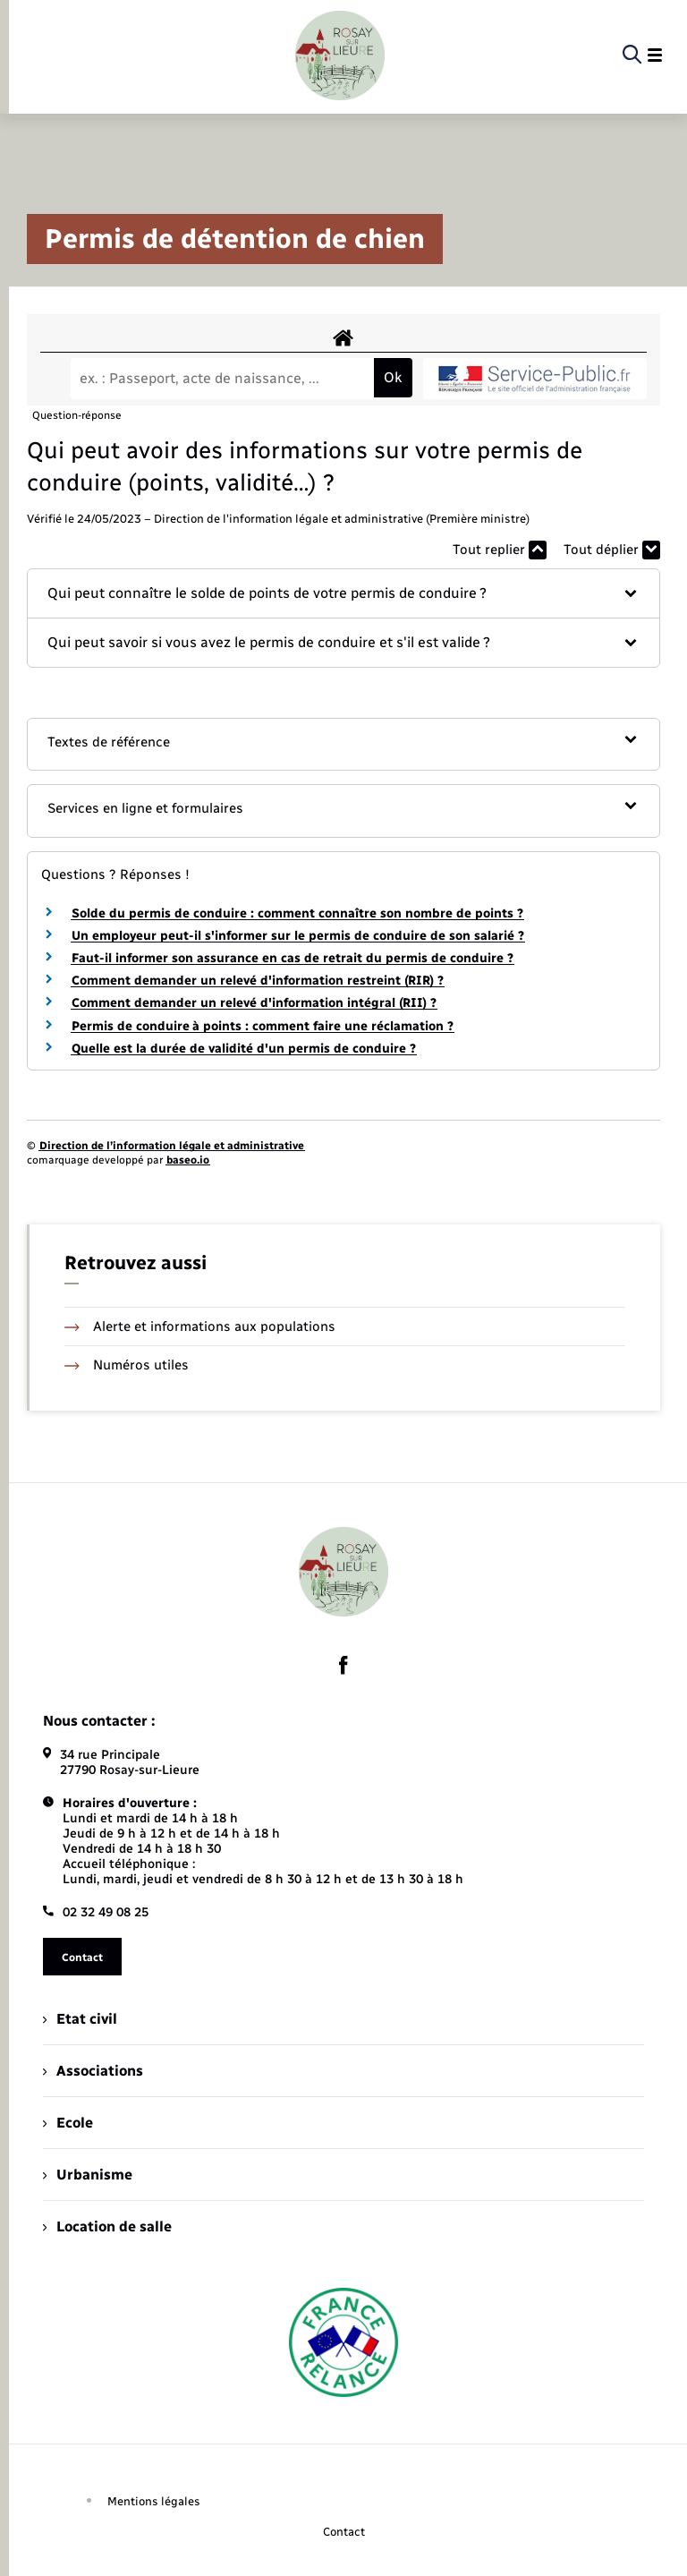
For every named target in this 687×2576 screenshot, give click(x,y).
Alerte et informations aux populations (199, 1326)
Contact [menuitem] (344, 2531)
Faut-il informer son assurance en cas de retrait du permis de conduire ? (292, 958)
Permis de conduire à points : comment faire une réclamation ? (263, 1026)
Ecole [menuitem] (68, 2122)
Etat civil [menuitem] (80, 2018)
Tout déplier (612, 550)
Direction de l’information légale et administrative (171, 1145)
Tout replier (500, 550)
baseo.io (187, 1160)
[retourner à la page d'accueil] (340, 55)
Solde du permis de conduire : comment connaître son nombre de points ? (297, 913)
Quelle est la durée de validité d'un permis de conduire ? (244, 1048)
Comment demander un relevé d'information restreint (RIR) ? (258, 980)
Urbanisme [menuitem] (87, 2174)
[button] (343, 593)
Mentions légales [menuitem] (153, 2501)
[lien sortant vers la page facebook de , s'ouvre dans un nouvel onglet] (343, 1665)
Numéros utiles (126, 1365)
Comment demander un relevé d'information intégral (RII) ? (254, 1003)
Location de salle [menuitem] (107, 2226)
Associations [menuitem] (93, 2070)
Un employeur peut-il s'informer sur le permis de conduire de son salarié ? (298, 935)
